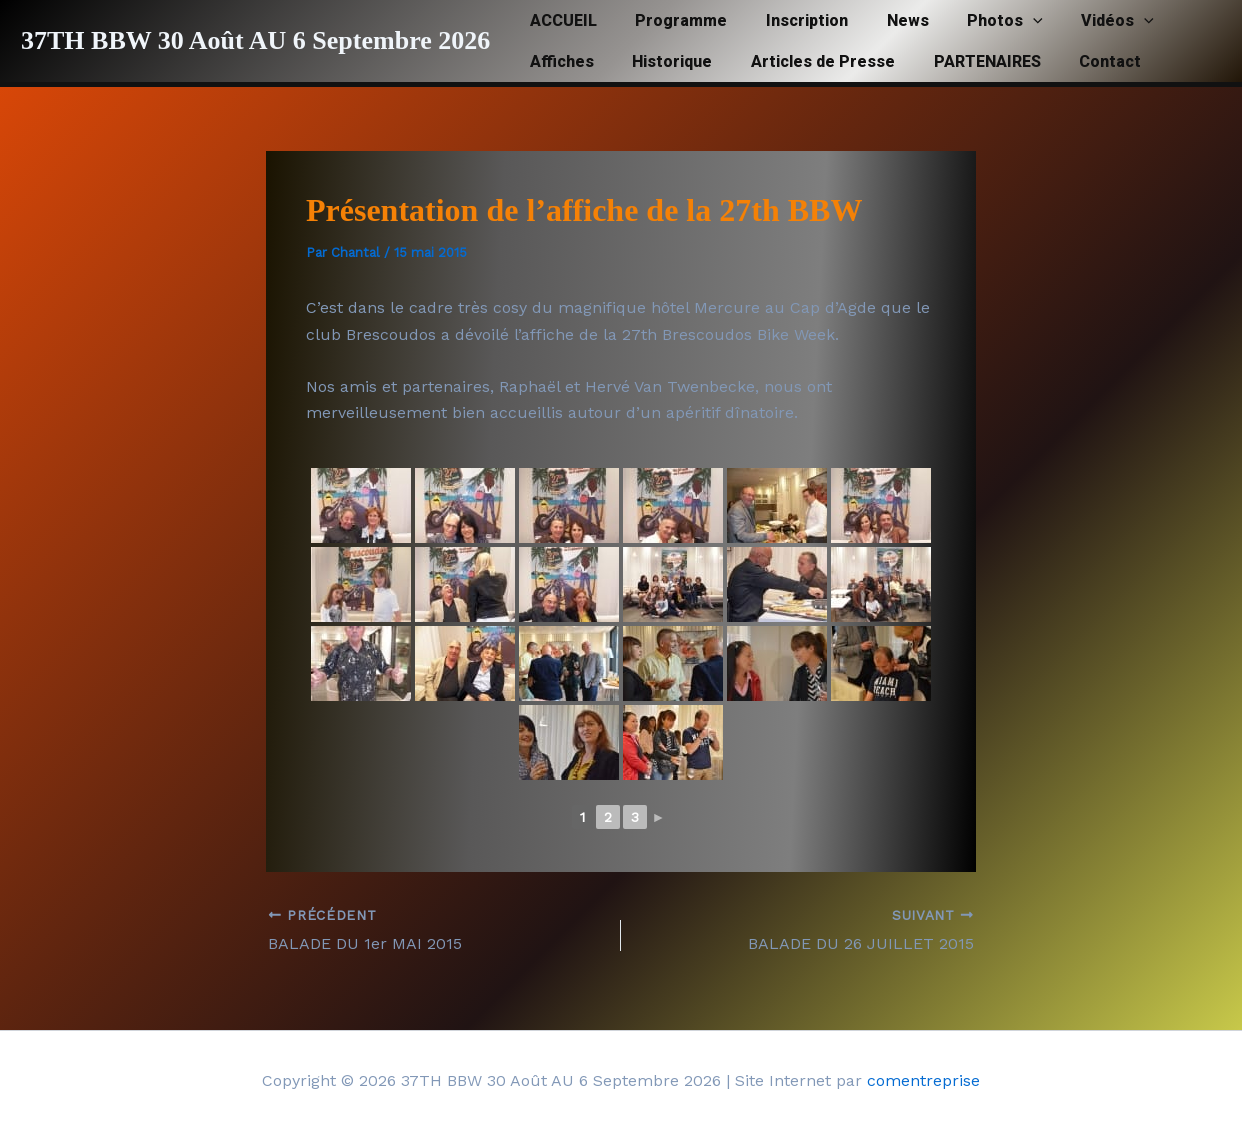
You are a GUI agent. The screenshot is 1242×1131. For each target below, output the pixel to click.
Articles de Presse (806, 61)
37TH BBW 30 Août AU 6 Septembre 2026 (255, 40)
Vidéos (1081, 20)
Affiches (558, 61)
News (884, 20)
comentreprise (923, 1080)
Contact (1080, 61)
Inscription (790, 20)
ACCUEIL (559, 20)
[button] (1003, 20)
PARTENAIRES (963, 61)
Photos (975, 20)
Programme (671, 20)
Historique (662, 61)
